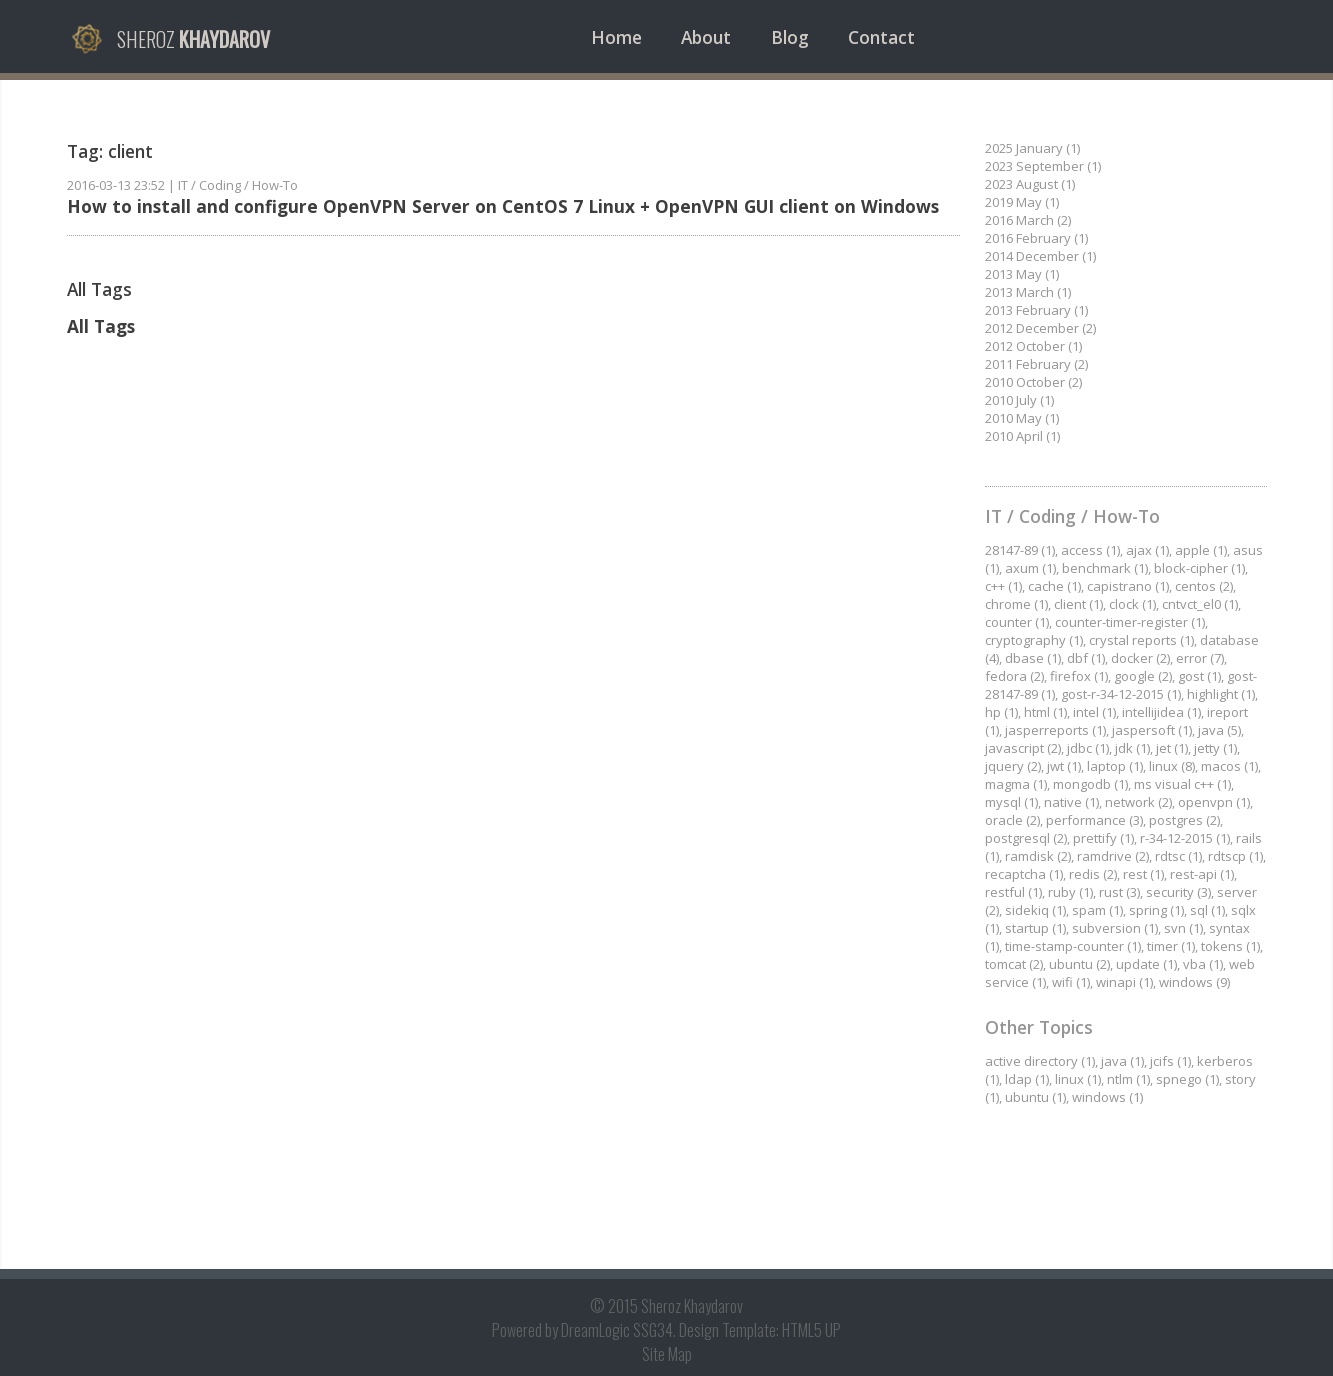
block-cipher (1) (1199, 568)
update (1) (1146, 964)
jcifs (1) (1170, 1061)
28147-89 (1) (1020, 550)
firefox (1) (1079, 676)
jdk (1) (1132, 748)
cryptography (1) (1034, 640)
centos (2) (1204, 586)
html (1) (1045, 712)
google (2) (1143, 676)
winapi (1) (1124, 982)
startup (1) (1035, 928)
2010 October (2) (1033, 382)
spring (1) (1156, 910)
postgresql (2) (1026, 838)
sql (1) (1207, 910)
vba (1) (1203, 964)
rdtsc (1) (1178, 856)
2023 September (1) (1043, 166)
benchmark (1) (1105, 568)
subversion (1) (1115, 928)
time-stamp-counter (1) (1073, 946)
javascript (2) (1023, 748)
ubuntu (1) (1035, 1097)
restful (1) (1013, 892)
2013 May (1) (1022, 274)
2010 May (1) (1022, 418)
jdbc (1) (1088, 748)
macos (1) (1229, 766)
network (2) (1138, 802)
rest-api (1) (1202, 874)
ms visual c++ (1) (1182, 784)
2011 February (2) (1036, 364)
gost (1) (1199, 676)
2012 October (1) (1033, 346)
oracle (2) (1012, 820)
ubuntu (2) (1079, 964)
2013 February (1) (1036, 310)
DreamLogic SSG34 (617, 1330)
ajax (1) (1147, 550)
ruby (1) (1070, 892)
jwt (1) (1064, 766)
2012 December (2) (1040, 328)
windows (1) (1107, 1097)
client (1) (1078, 604)
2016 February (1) (1036, 238)
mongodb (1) (1090, 784)
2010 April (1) (1022, 436)
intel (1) (1094, 712)
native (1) (1071, 802)
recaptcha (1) (1024, 874)
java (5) (1219, 730)
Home (616, 37)
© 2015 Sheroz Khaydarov (666, 1306)
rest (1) (1143, 874)
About (706, 37)
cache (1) (1054, 586)
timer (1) (1171, 946)
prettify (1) (1103, 838)
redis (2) (1093, 874)
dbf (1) (1086, 658)
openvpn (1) (1214, 802)
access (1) (1090, 550)
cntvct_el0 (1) (1200, 604)
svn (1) (1183, 928)
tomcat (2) (1014, 964)
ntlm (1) (1128, 1079)
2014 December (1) (1040, 256)
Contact (881, 37)
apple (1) (1201, 550)
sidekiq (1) (1035, 910)
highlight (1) (1221, 694)
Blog (790, 37)
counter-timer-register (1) (1130, 622)
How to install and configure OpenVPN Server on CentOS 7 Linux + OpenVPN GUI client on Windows (503, 206)
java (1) (1122, 1061)
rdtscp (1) (1235, 856)
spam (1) (1097, 910)
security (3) (1178, 892)
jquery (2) (1013, 766)
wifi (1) (1071, 982)
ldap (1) (1027, 1079)
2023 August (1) (1030, 184)
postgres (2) (1184, 820)
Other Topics (1039, 1027)
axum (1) (1030, 568)
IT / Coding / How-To (238, 185)
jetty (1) (1215, 748)
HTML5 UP (811, 1330)
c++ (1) (1003, 586)
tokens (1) (1230, 946)
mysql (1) (1011, 802)
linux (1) (1078, 1079)
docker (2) (1140, 658)
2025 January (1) (1032, 148)
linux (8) (1172, 766)
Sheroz (193, 39)
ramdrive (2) (1113, 856)
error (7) (1200, 658)
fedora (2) (1014, 676)
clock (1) (1132, 604)
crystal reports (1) (1141, 640)
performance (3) (1094, 820)
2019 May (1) (1022, 202)
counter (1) (1017, 622)
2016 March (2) (1028, 220)
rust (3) (1119, 892)
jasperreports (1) (1055, 730)
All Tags (101, 326)
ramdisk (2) (1038, 856)
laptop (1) (1115, 766)
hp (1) (1001, 712)
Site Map (667, 1354)
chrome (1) (1016, 604)
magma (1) (1016, 784)
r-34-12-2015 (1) (1185, 838)
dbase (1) (1033, 658)
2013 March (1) (1028, 292)
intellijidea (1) (1161, 712)
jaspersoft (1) (1152, 730)
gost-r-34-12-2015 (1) (1121, 694)
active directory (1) (1040, 1061)
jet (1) (1172, 748)
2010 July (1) (1019, 400)
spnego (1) (1187, 1079)
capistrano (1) (1128, 586)
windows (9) (1194, 982)
